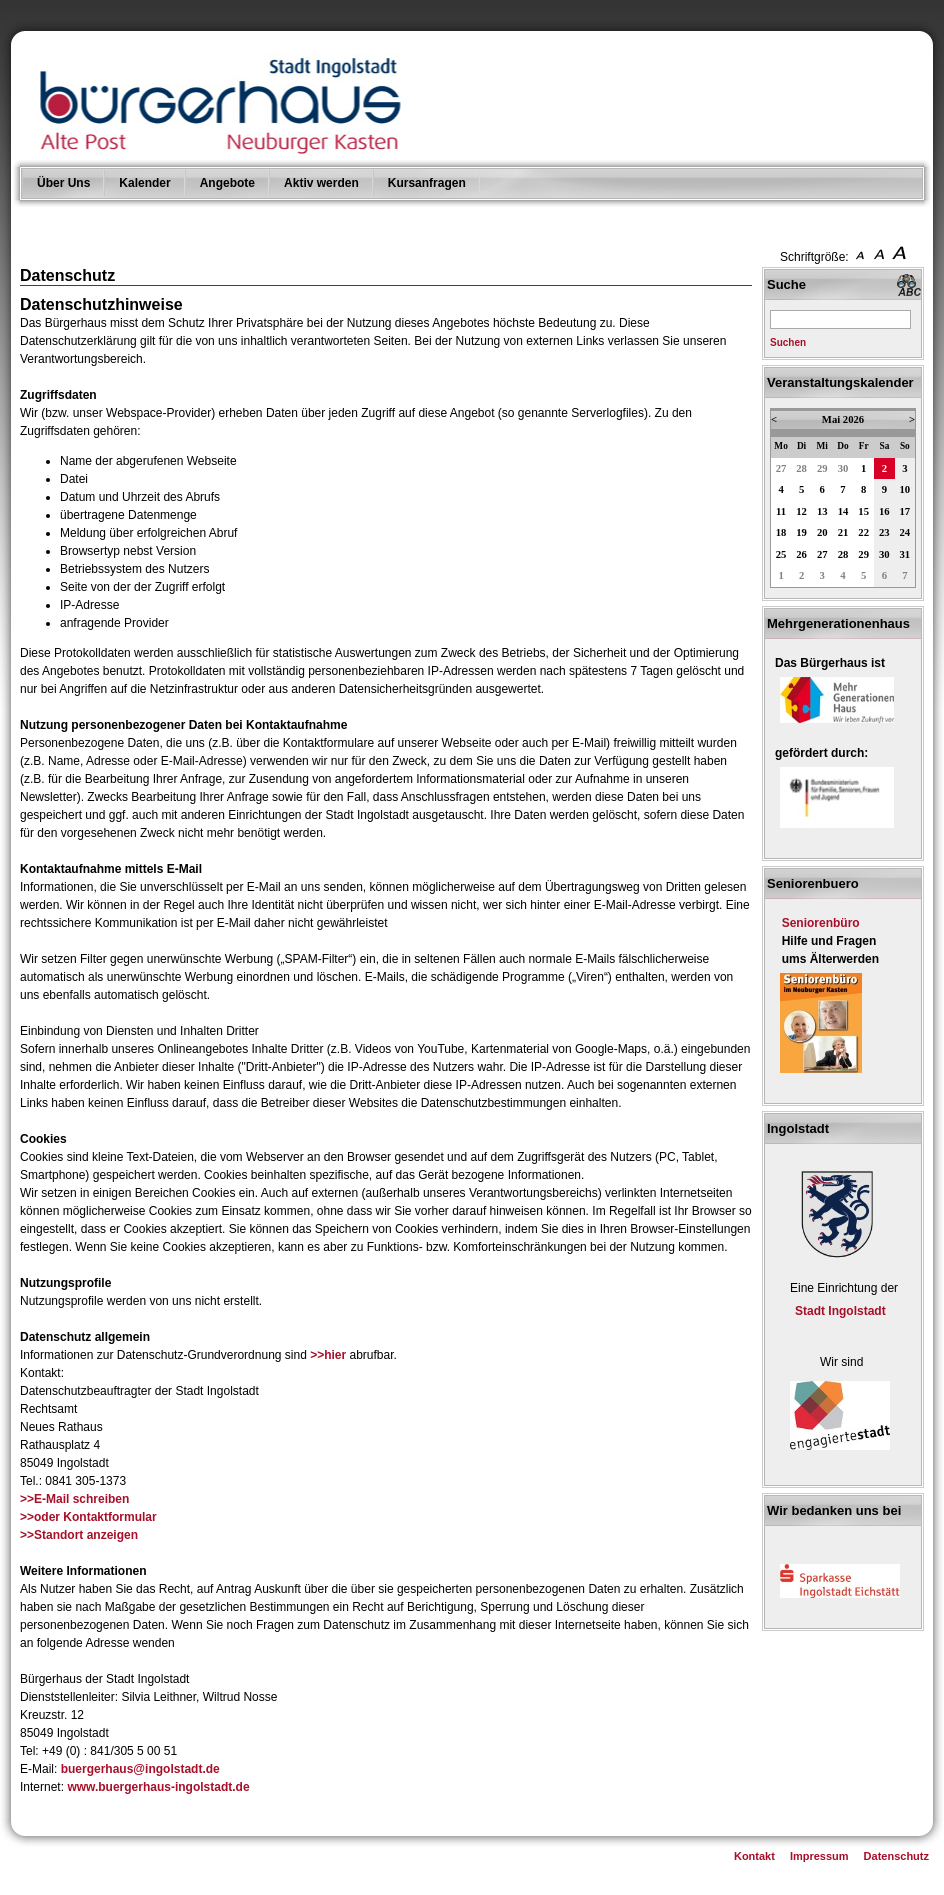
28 (801, 468)
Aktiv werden (321, 183)
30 (843, 468)
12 (801, 511)
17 (905, 511)
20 (822, 532)
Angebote (227, 183)
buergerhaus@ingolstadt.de (140, 1769)
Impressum (819, 1856)
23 (884, 532)
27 (781, 468)
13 (822, 511)
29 (822, 468)
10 (905, 489)
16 (884, 511)
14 (843, 511)
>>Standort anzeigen (79, 1535)
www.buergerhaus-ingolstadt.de (158, 1787)
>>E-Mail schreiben (74, 1499)
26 (801, 554)
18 (781, 532)
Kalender (144, 183)
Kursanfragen (427, 183)
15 (863, 511)
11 (781, 511)
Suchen (788, 342)
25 (781, 554)
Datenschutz (896, 1856)
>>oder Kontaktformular (88, 1517)
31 (905, 554)
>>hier (328, 1355)
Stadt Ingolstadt (840, 1311)
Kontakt (754, 1856)
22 (863, 532)
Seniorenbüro (821, 923)
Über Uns (63, 183)
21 (843, 532)
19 (801, 532)
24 (905, 532)
